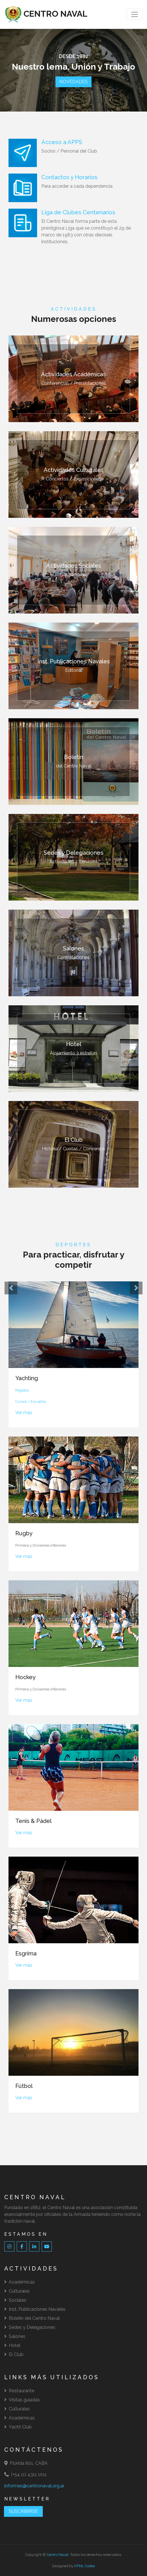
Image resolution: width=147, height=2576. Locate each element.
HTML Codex (84, 2566)
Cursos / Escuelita (30, 1401)
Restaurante (19, 2390)
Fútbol (24, 2086)
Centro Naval (58, 2555)
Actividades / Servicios (73, 856)
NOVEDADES (73, 81)
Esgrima (26, 1953)
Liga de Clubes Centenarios (78, 212)
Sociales (15, 2300)
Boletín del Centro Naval (32, 2318)
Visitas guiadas (22, 2399)
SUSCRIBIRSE (23, 2511)
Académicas (19, 2282)
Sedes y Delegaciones (29, 2327)
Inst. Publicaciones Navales (34, 2309)
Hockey (25, 1677)
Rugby (24, 1533)
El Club (14, 2354)
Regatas (22, 1390)
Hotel (12, 2345)
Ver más (23, 1412)
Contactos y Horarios (69, 177)
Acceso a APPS (61, 142)
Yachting (26, 1378)
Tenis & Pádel (33, 1821)
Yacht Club (18, 2427)
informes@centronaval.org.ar (34, 2486)
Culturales (17, 2291)
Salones (14, 2336)
